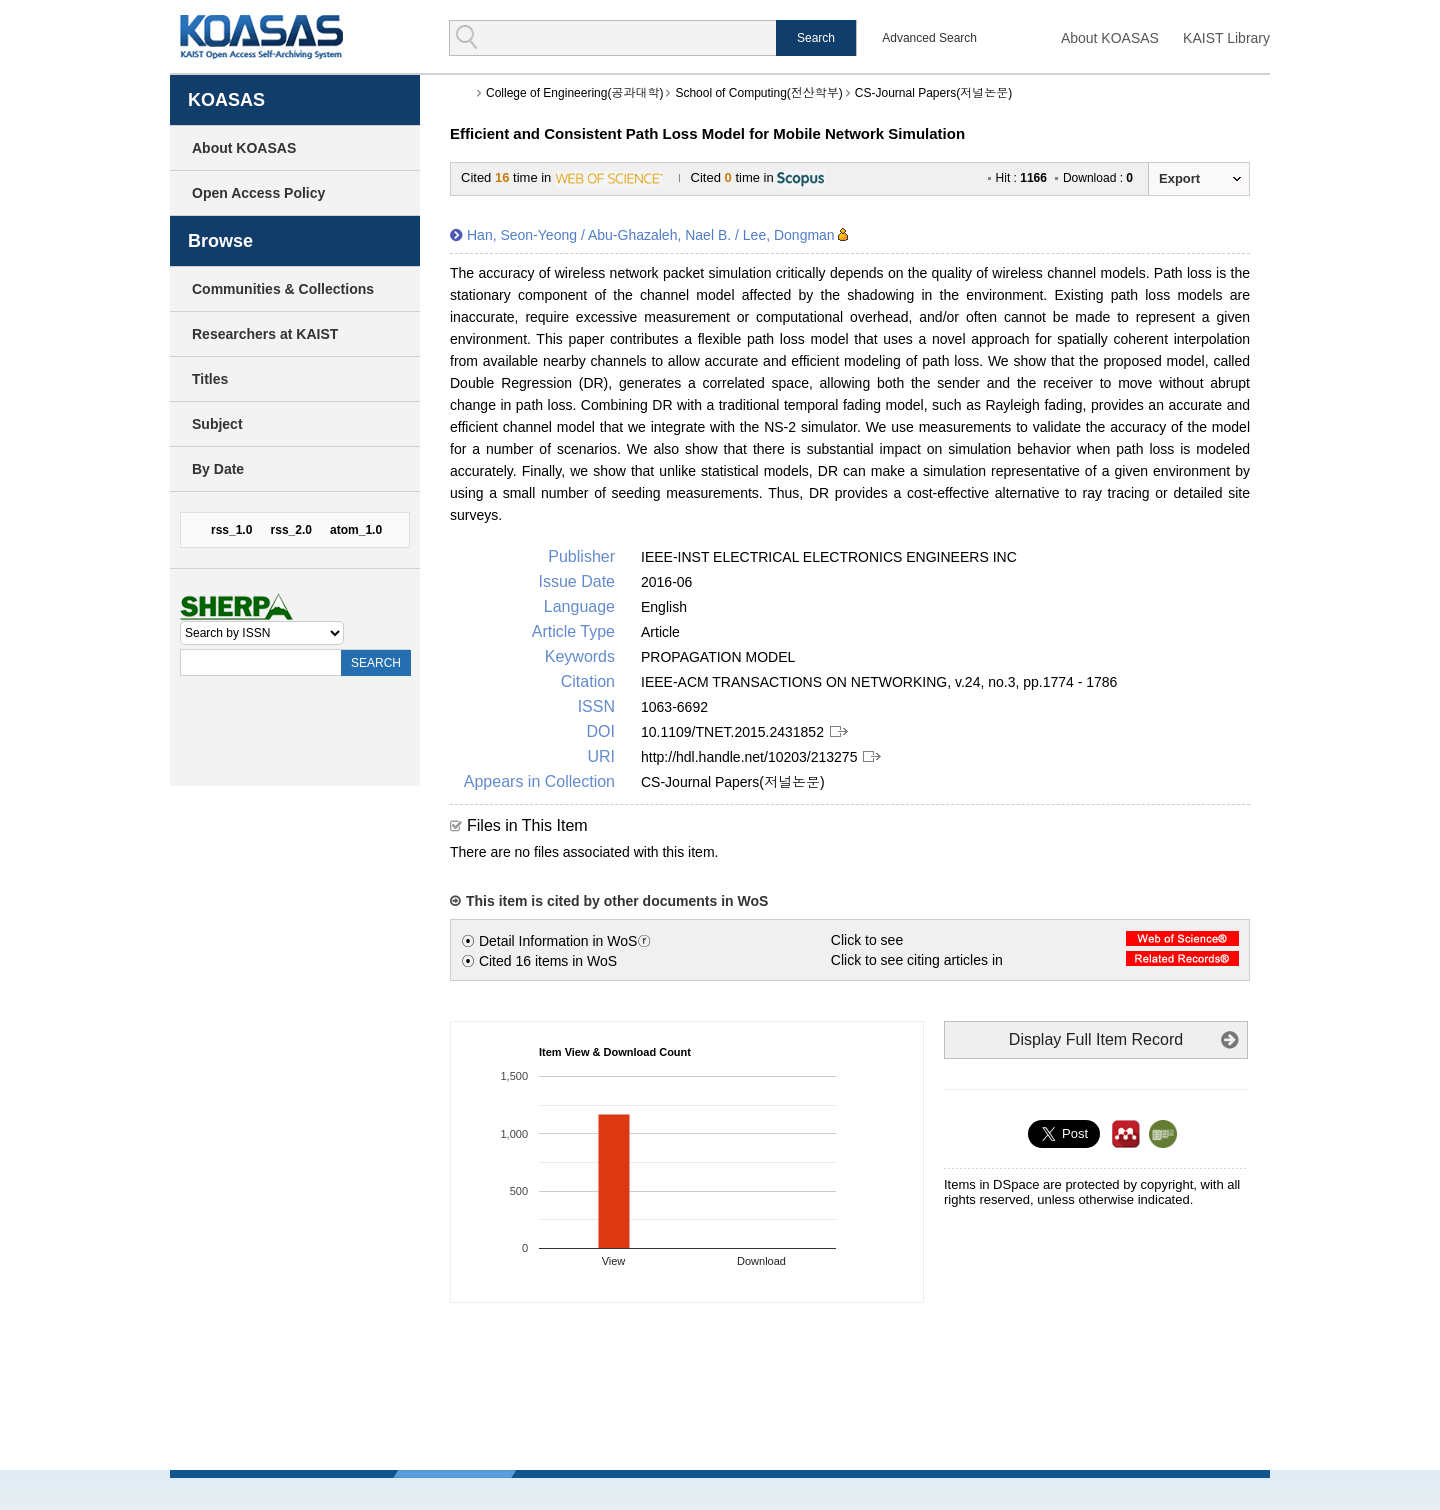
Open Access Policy (258, 193)
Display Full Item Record (1096, 1039)
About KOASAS (1110, 38)
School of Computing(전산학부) (758, 93)
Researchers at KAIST (265, 334)
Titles (210, 379)
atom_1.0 (356, 530)
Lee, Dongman (789, 235)
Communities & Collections (283, 289)
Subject (217, 424)
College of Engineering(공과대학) (574, 93)
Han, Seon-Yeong (522, 235)
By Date (218, 469)
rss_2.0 (291, 530)
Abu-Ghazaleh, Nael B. (659, 235)
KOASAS (261, 36)
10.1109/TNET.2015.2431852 (732, 732)
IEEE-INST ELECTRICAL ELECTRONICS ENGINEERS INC (829, 557)
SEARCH (376, 663)
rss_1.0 (231, 530)
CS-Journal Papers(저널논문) (933, 93)
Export (1179, 178)
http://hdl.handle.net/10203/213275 (749, 757)
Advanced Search (929, 38)
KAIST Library (1226, 38)
